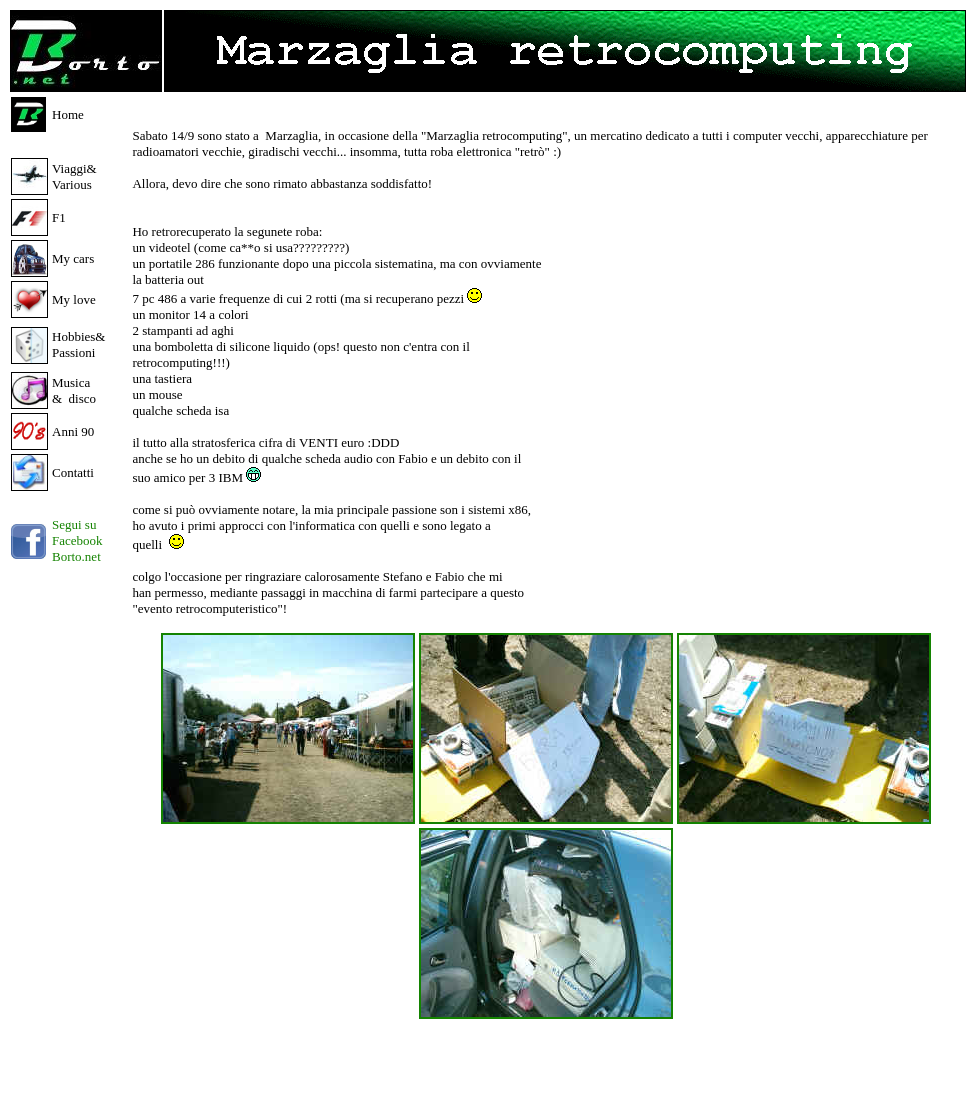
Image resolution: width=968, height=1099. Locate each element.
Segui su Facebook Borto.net (77, 540)
